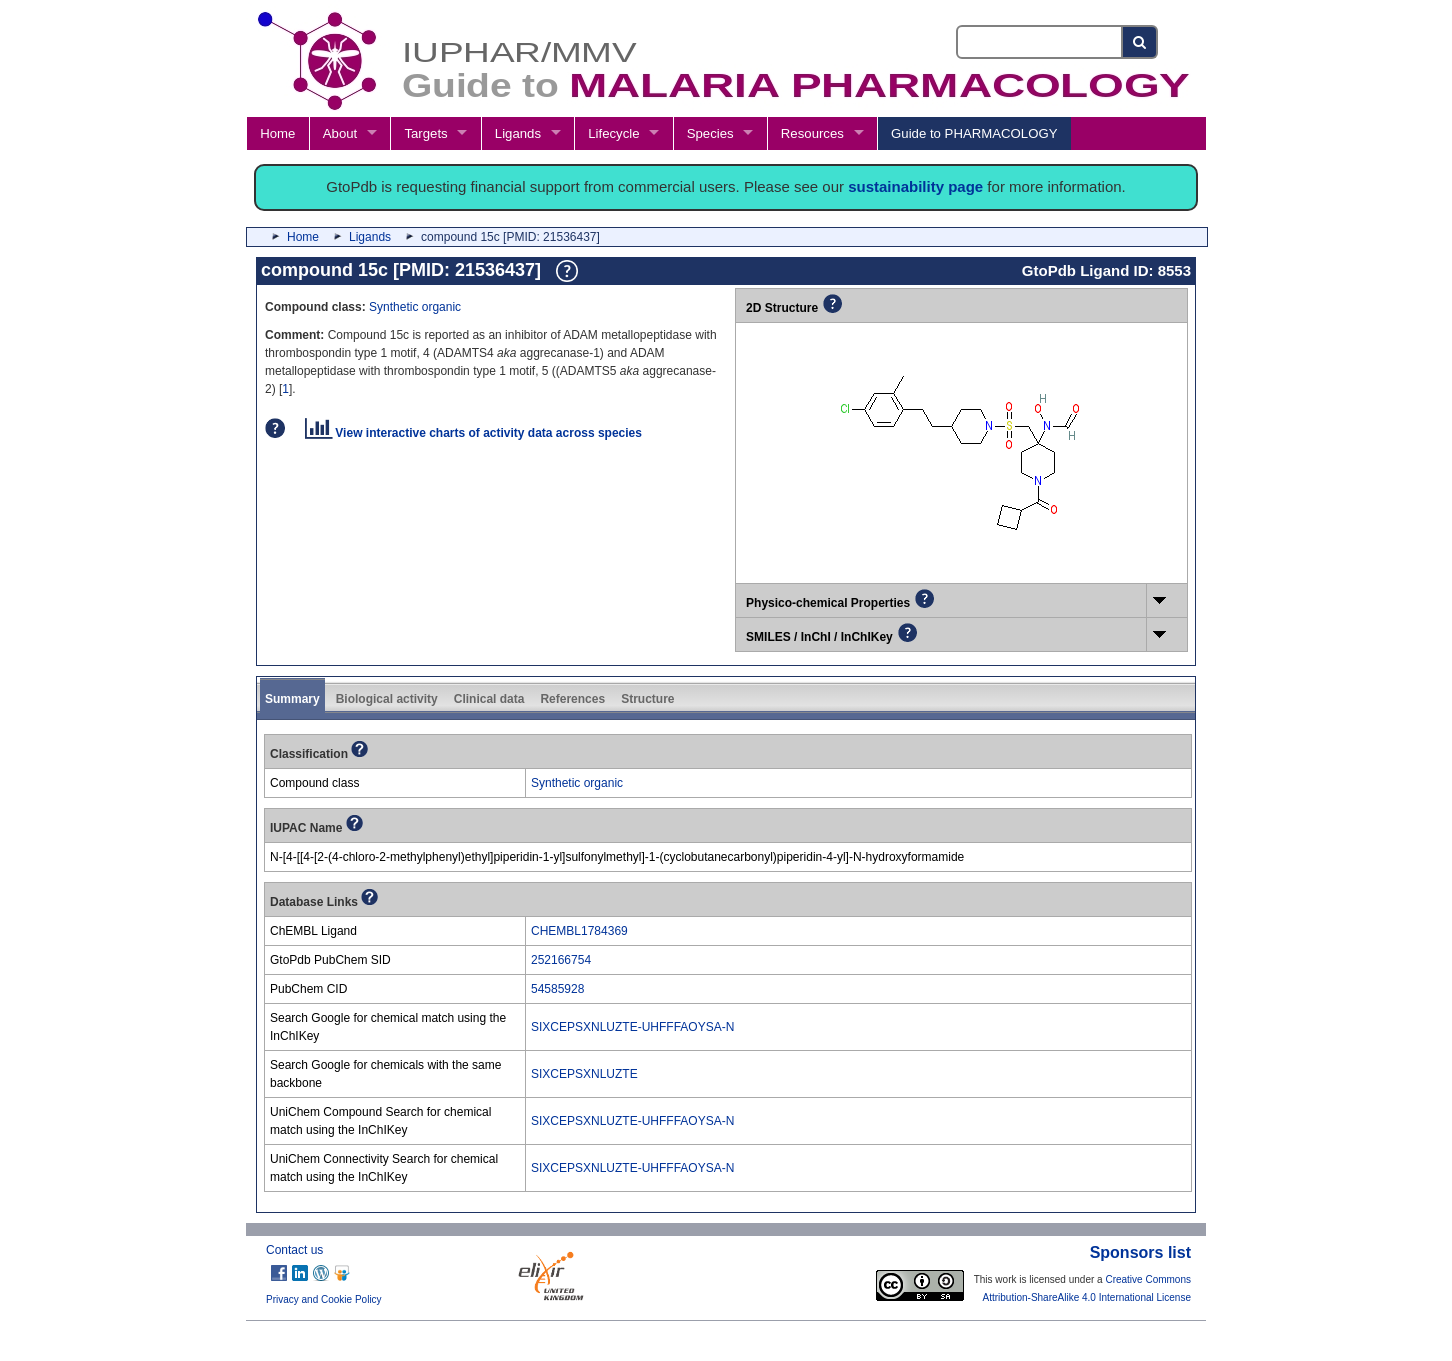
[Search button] (1140, 42)
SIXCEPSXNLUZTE (584, 1074)
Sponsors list (1140, 1252)
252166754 (561, 960)
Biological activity (387, 699)
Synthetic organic (415, 307)
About (340, 133)
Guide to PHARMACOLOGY (974, 133)
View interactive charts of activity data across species (473, 433)
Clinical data (489, 699)
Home (277, 133)
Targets (425, 133)
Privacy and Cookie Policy (324, 1299)
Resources (812, 133)
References (572, 699)
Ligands (518, 133)
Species (710, 133)
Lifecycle (613, 133)
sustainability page (915, 186)
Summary (292, 699)
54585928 (557, 989)
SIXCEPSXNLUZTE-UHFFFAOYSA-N (632, 1027)
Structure (647, 699)
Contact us (294, 1250)
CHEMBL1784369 (579, 931)
